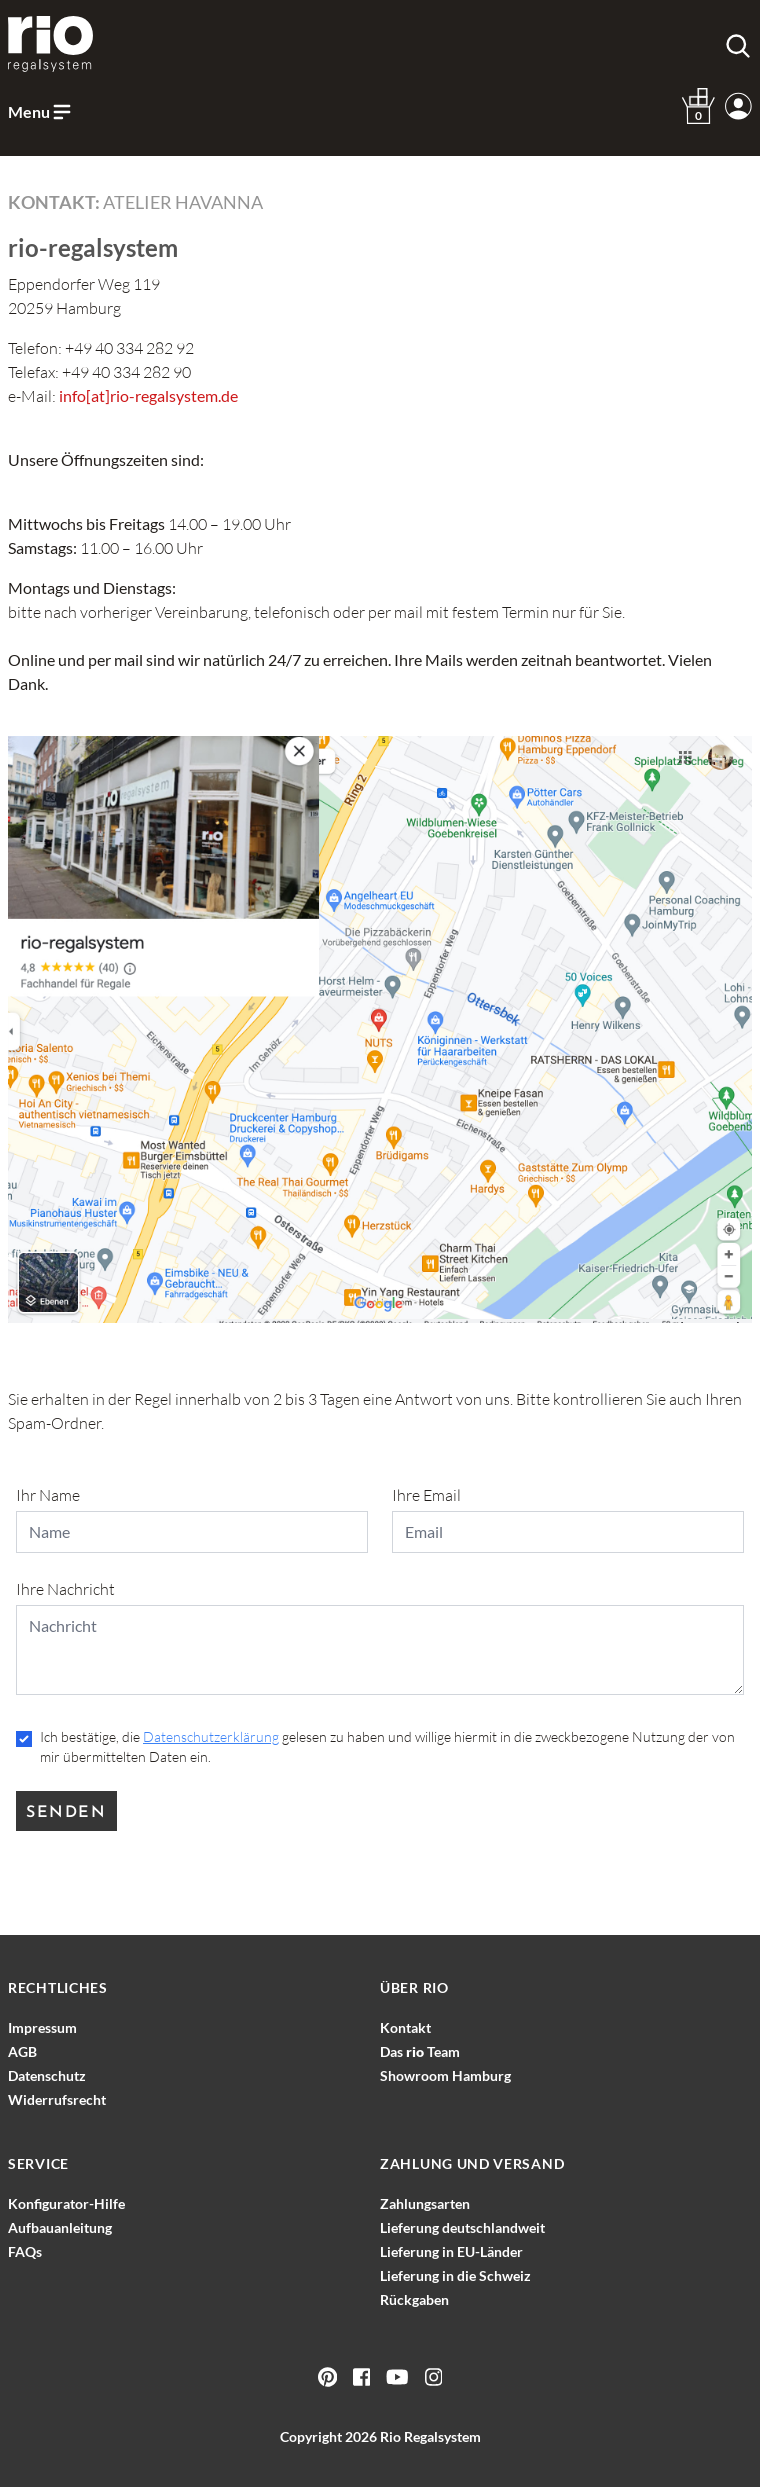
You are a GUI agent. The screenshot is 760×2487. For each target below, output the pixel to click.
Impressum (42, 2027)
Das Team (420, 2051)
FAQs (25, 2251)
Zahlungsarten (425, 2203)
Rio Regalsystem (430, 2436)
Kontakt (405, 2027)
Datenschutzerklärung (211, 1736)
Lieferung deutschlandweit (462, 2227)
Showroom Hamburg (445, 2075)
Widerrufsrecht (57, 2099)
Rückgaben (414, 2299)
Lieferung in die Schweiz (455, 2275)
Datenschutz (47, 2075)
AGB (22, 2051)
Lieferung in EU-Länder (451, 2251)
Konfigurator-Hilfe (66, 2203)
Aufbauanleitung (60, 2227)
